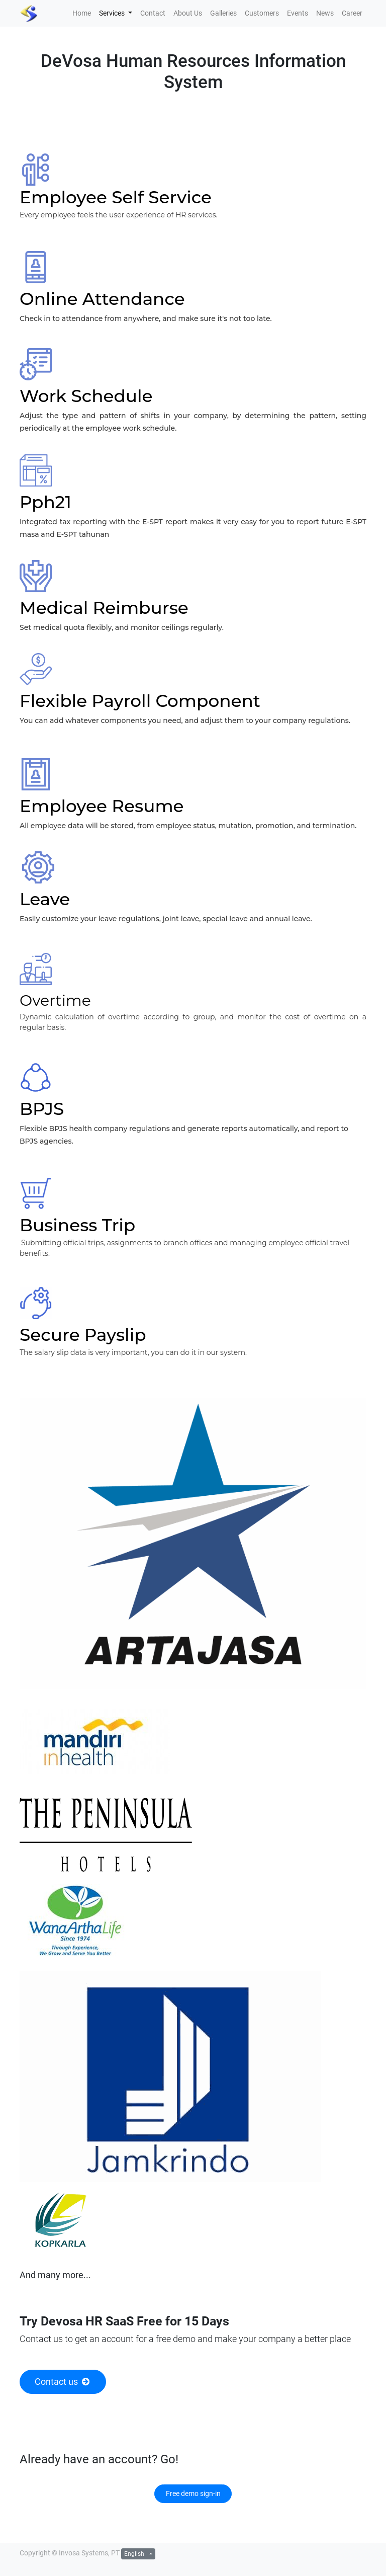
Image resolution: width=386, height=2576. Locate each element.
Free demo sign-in (193, 2493)
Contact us (63, 2382)
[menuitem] (81, 13)
